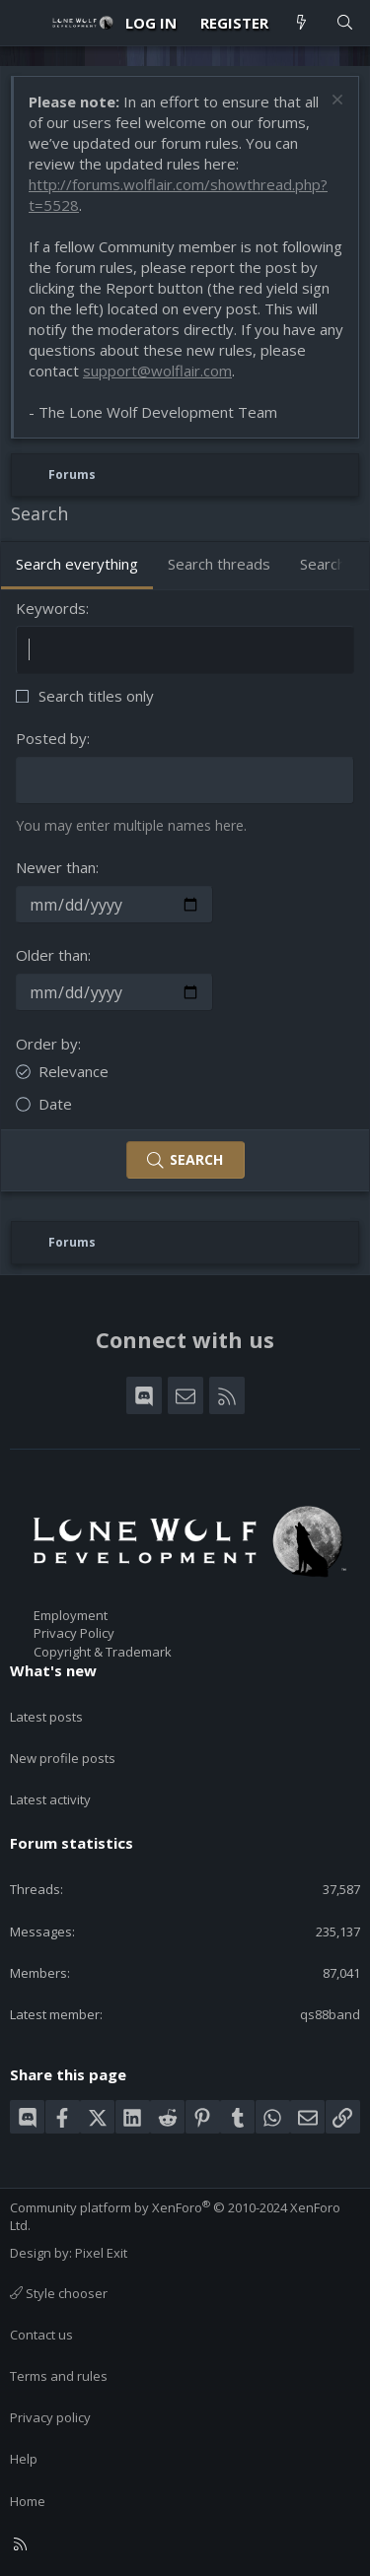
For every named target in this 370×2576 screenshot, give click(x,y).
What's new (53, 1670)
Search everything (77, 564)
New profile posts (62, 1758)
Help (23, 2459)
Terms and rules (59, 2376)
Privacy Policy (74, 1633)
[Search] (345, 23)
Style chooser (59, 2293)
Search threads (219, 564)
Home (27, 2501)
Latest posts (46, 1717)
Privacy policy (50, 2417)
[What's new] (301, 23)
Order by (47, 1043)
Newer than (56, 867)
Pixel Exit (101, 2253)
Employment (71, 1615)
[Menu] (25, 22)
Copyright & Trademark (103, 1652)
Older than (52, 955)
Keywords (51, 608)
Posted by (51, 738)
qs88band (330, 2014)
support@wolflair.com (157, 370)
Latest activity (50, 1799)
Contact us (41, 2334)
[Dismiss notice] (335, 102)
